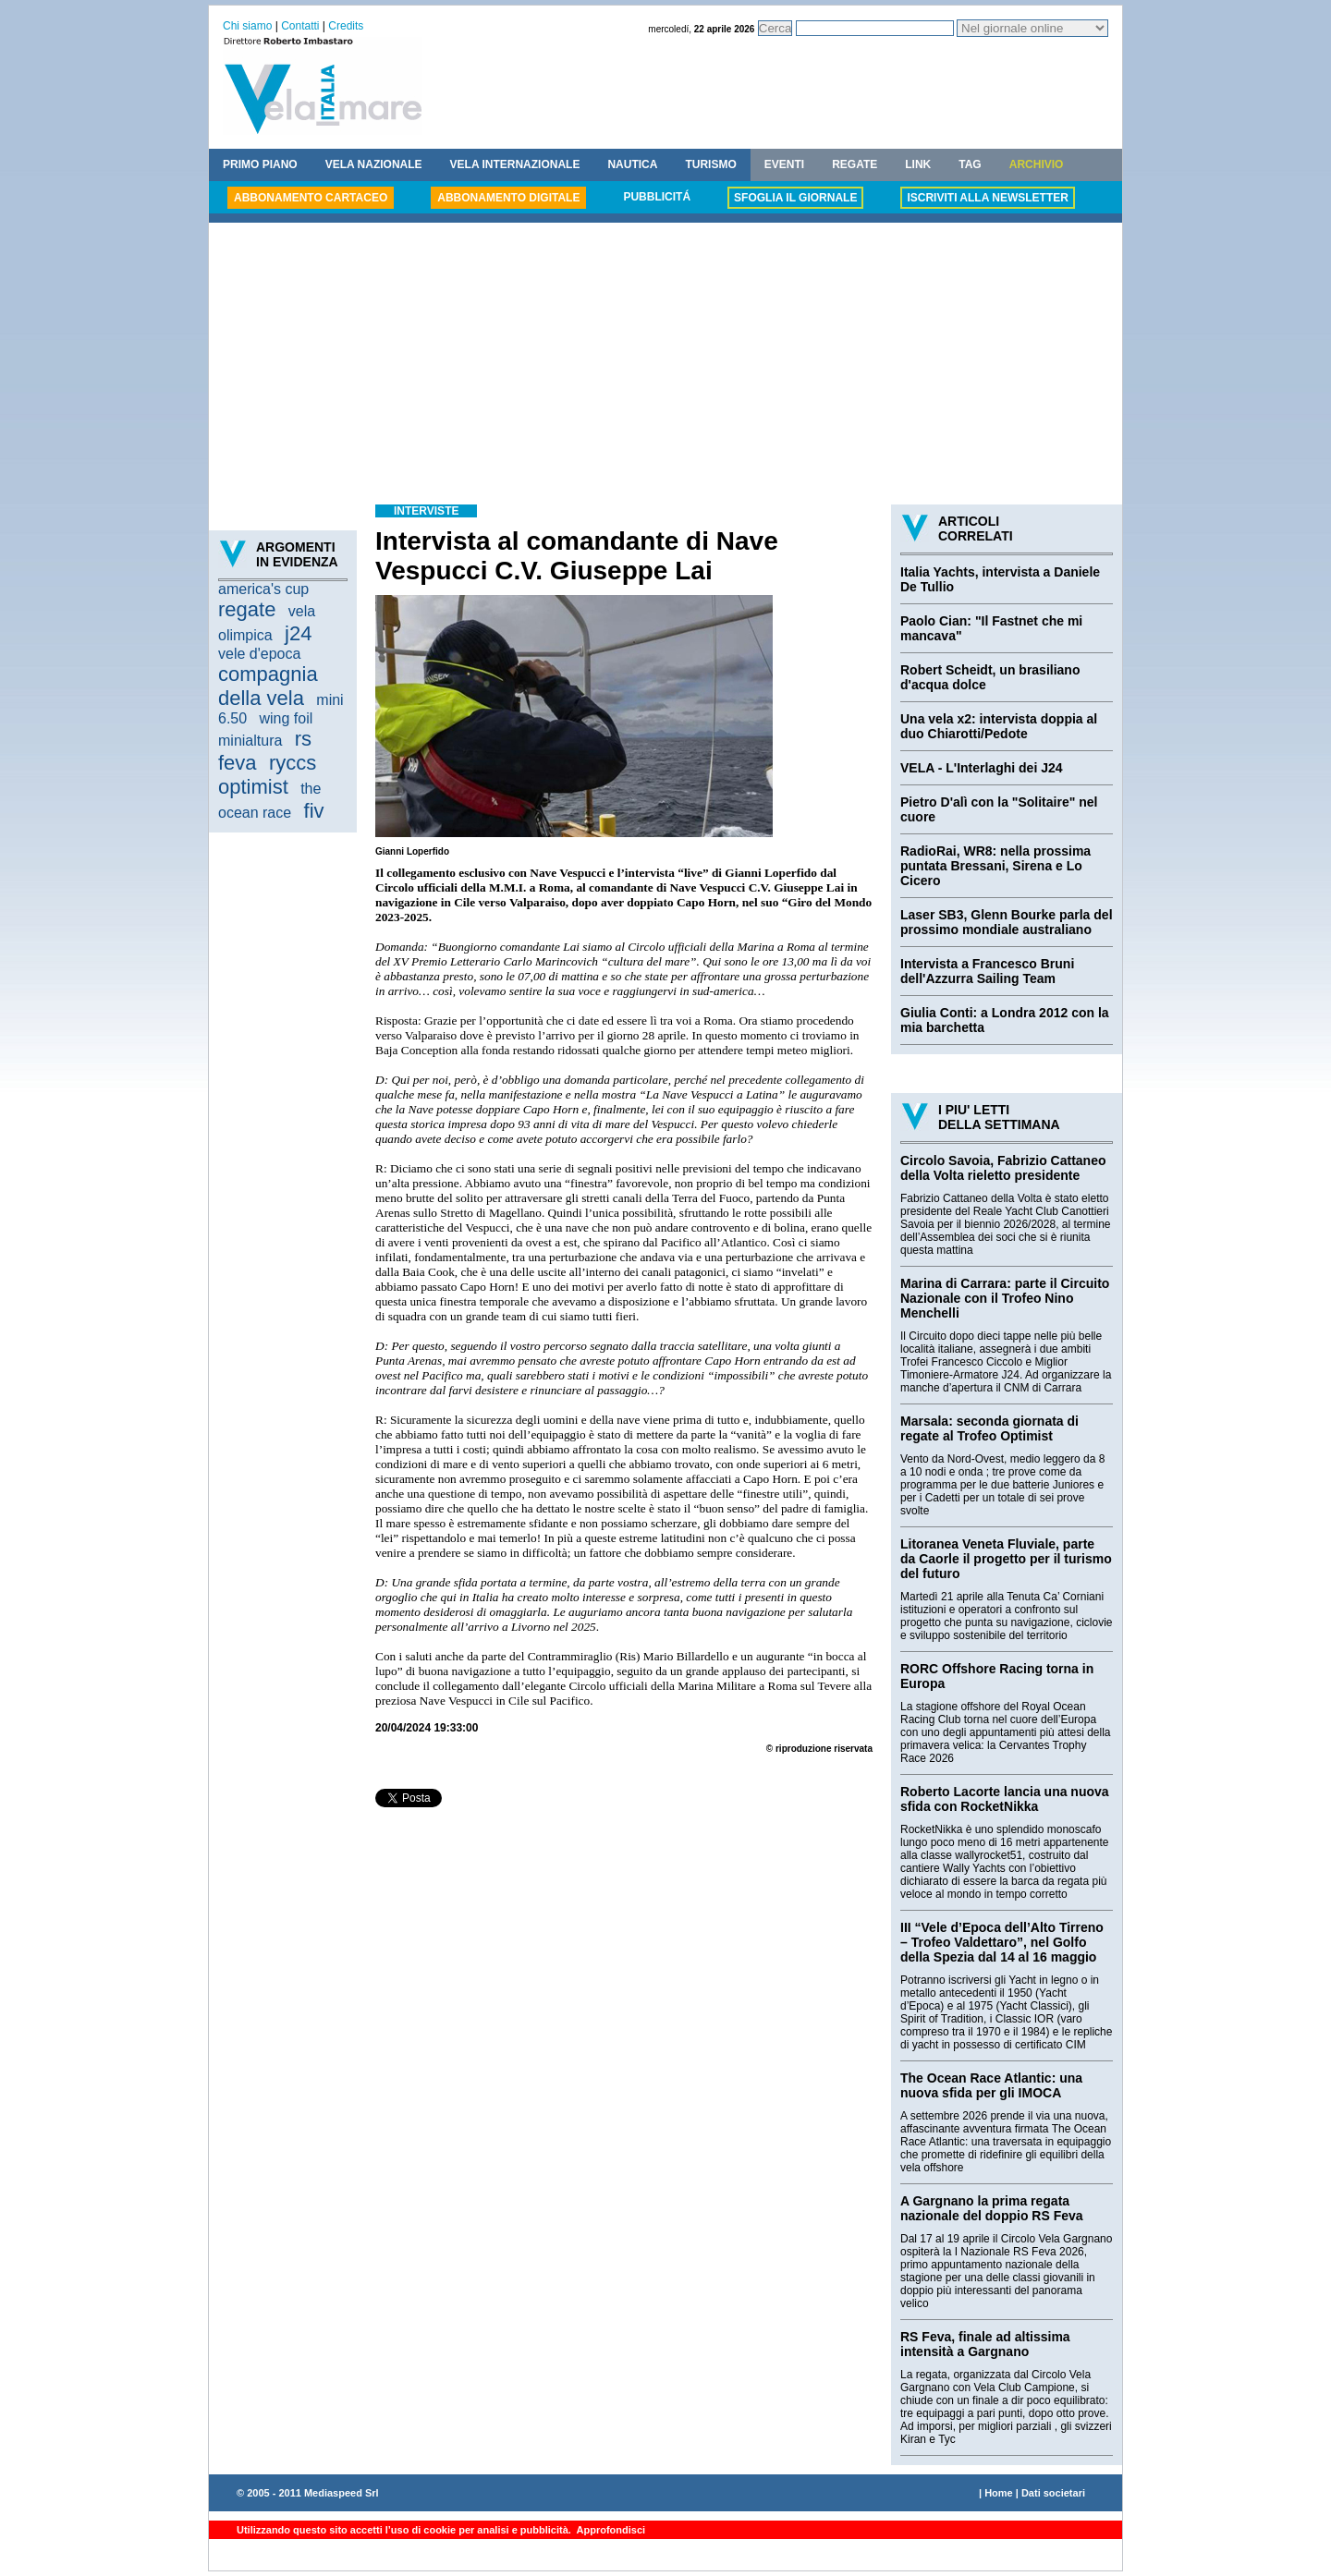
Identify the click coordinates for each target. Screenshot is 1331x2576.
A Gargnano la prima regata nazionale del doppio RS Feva (991, 2208)
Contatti (300, 25)
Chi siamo (247, 25)
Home (998, 2492)
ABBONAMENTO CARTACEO (310, 197)
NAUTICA (632, 164)
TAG (970, 164)
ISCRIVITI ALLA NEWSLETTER (987, 197)
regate (246, 609)
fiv (314, 810)
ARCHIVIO (1036, 164)
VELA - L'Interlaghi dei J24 (981, 767)
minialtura (250, 740)
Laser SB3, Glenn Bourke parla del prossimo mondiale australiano (1006, 922)
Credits (345, 25)
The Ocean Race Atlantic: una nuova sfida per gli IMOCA (991, 2085)
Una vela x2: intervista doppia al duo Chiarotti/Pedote (998, 726)
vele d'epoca (259, 654)
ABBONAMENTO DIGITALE (508, 197)
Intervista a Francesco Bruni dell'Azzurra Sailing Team (987, 971)
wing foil (285, 718)
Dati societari (1053, 2492)
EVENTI (784, 164)
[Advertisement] (665, 366)
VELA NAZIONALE (373, 164)
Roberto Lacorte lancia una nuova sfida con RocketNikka (1004, 1799)
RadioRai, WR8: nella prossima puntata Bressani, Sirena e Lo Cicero (995, 866)
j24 (298, 633)
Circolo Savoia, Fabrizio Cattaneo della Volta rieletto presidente (1003, 1168)
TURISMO (710, 164)
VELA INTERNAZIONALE (515, 164)
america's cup (263, 589)
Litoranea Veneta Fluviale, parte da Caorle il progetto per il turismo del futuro (1006, 1559)
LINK (918, 164)
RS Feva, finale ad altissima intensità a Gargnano (985, 2344)
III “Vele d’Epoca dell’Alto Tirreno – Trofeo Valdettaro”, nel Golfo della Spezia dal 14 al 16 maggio (1002, 1942)
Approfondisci (609, 2529)
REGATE (854, 164)
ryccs (292, 762)
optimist (253, 786)
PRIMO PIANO (260, 164)
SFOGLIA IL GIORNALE (795, 197)
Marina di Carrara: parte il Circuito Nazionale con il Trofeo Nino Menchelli (1004, 1298)
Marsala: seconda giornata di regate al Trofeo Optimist (989, 1428)
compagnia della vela (268, 686)
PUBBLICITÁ (656, 196)
